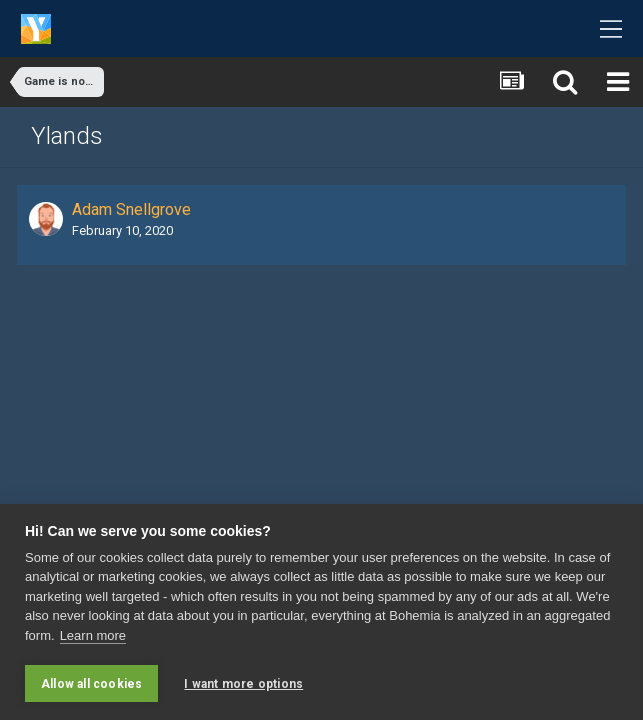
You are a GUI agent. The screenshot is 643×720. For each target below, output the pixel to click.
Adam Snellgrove (131, 209)
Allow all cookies (91, 684)
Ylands (67, 136)
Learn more (93, 635)
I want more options (243, 684)
